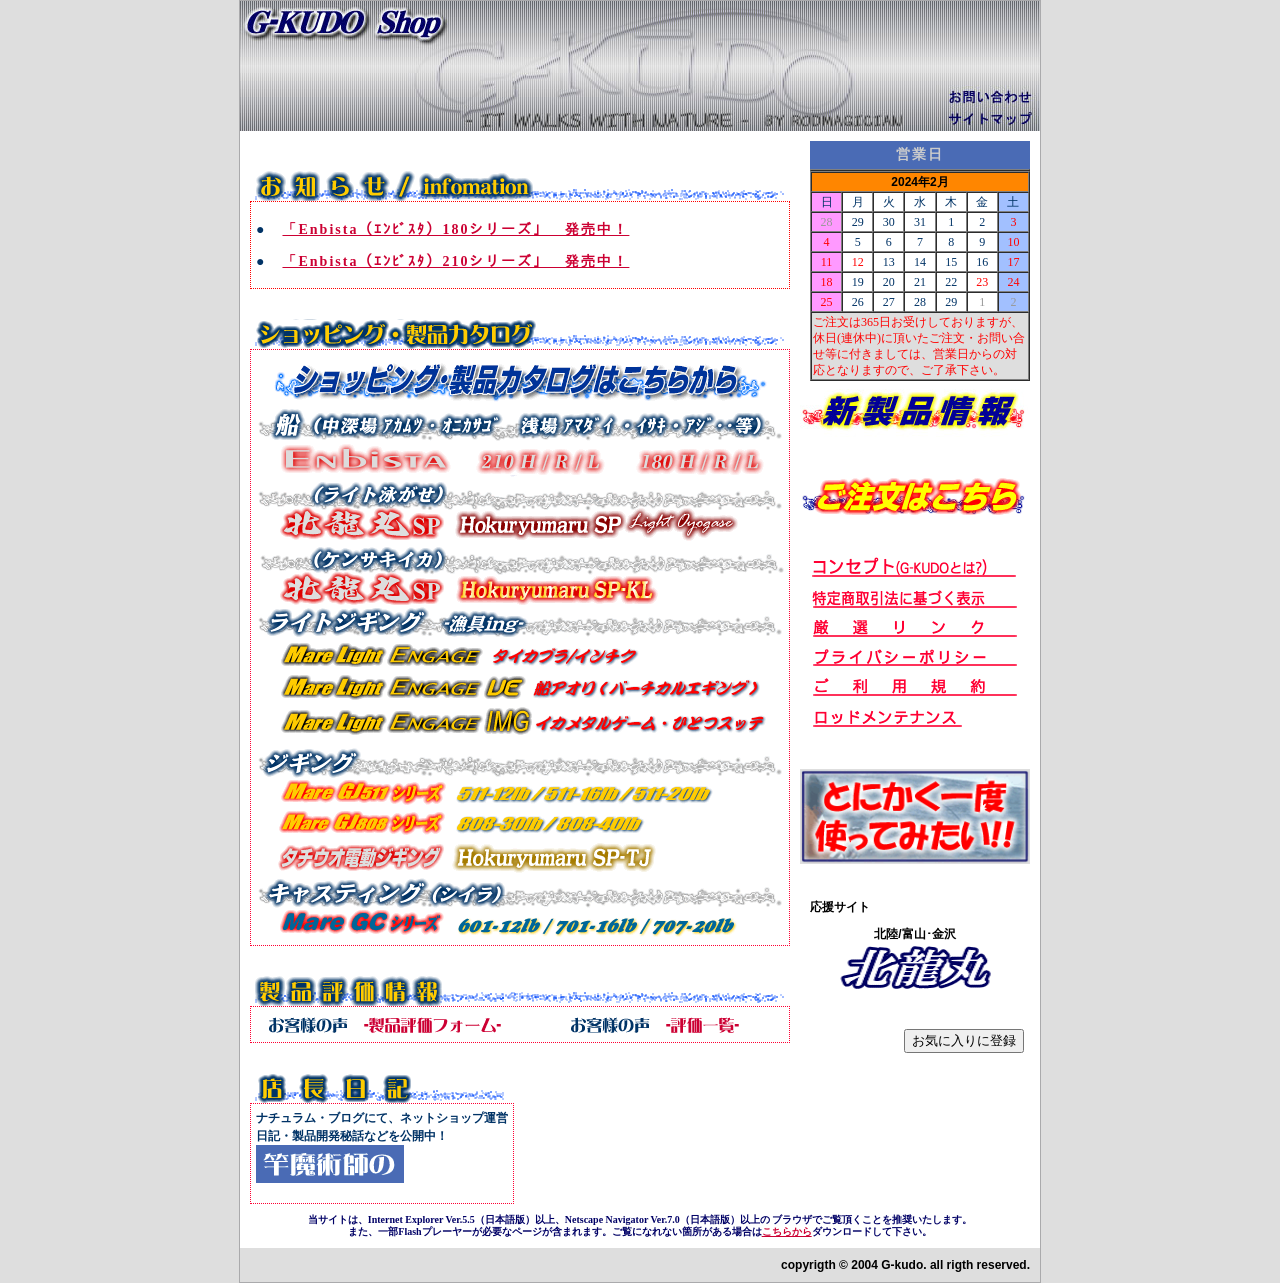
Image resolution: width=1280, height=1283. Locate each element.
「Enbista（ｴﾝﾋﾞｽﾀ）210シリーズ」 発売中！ (455, 261)
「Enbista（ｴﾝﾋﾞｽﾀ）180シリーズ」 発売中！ (455, 229)
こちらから (787, 1231)
